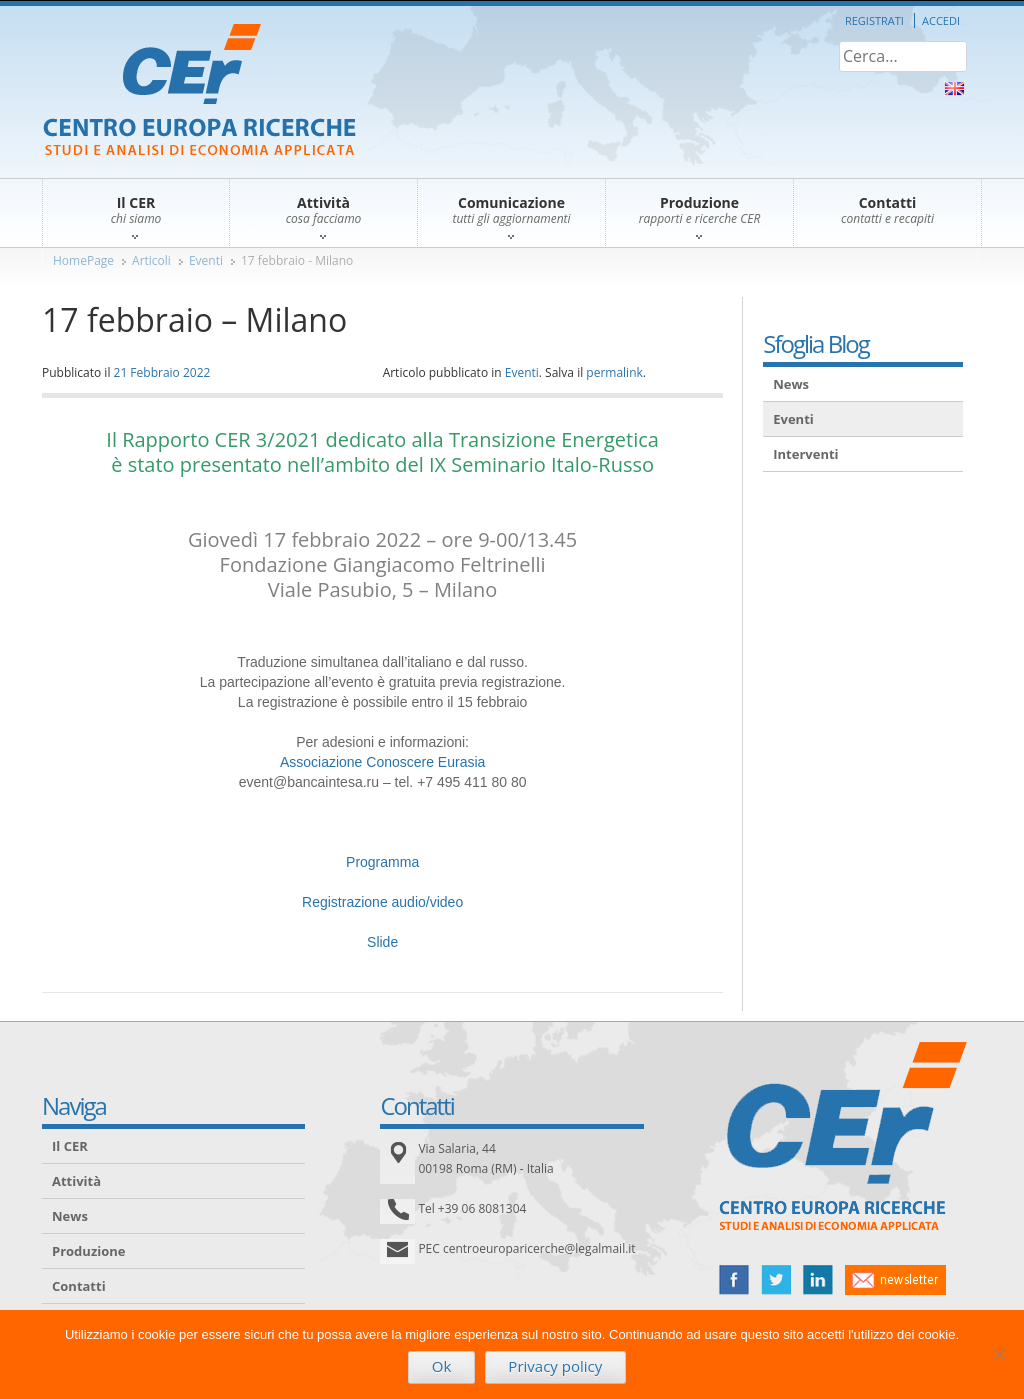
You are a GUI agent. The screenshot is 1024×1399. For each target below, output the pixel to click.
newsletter (895, 1280)
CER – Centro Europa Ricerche (199, 91)
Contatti (79, 1286)
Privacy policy (555, 1366)
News (791, 384)
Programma (382, 862)
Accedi (941, 20)
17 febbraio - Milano (297, 260)
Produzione (88, 1251)
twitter (776, 1280)
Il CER (70, 1146)
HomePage (83, 260)
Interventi (805, 454)
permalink (614, 372)
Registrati (874, 20)
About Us (954, 88)
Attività (76, 1181)
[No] (999, 1354)
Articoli (151, 260)
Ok (442, 1366)
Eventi (206, 260)
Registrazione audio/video (382, 902)
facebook (734, 1280)
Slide (382, 942)
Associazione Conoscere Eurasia (382, 762)
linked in (818, 1280)
